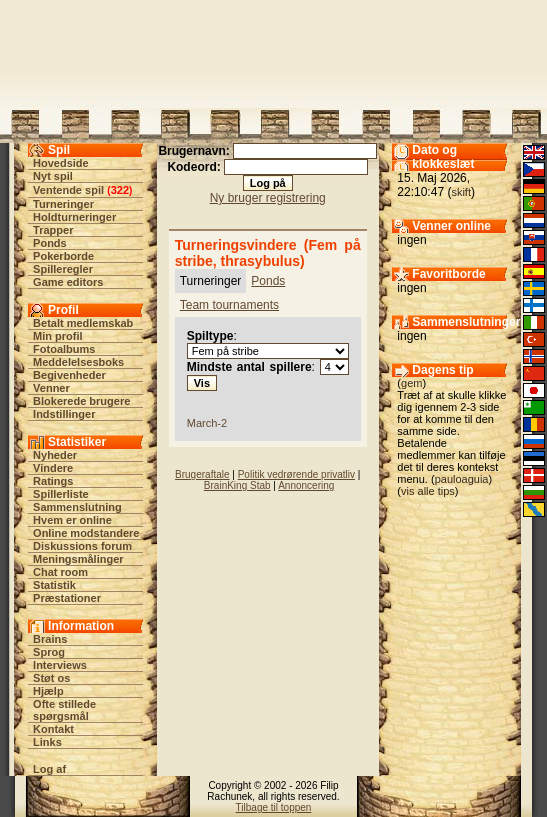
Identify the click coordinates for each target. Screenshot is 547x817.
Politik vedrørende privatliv (296, 474)
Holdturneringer (74, 217)
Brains (50, 639)
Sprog (49, 652)
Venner (51, 388)
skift (461, 192)
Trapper (53, 230)
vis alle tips (428, 491)
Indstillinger (64, 414)
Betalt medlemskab (83, 323)
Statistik (54, 585)
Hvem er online (72, 520)
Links (47, 742)
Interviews (60, 665)
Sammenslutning (77, 507)
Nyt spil (53, 176)
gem (411, 383)
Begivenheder (69, 375)
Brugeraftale (202, 474)
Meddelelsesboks (78, 362)
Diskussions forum (82, 546)
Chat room (60, 572)
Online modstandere (86, 533)
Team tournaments (229, 305)
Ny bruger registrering (268, 198)
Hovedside (61, 163)
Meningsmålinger (78, 559)
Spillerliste (61, 494)
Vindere (53, 468)
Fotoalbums (64, 349)
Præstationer (67, 598)
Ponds (50, 243)
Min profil (58, 336)
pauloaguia (462, 479)
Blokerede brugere (81, 401)
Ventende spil (68, 190)
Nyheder (55, 455)
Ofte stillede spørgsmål (64, 710)
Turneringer (63, 204)
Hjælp (48, 691)
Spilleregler (63, 269)
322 (120, 190)
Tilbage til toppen (274, 807)
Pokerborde (63, 256)
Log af (49, 769)
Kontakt (53, 729)
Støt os (51, 678)
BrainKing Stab (237, 485)
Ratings (53, 481)
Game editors (68, 282)
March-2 (207, 423)
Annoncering (306, 485)
